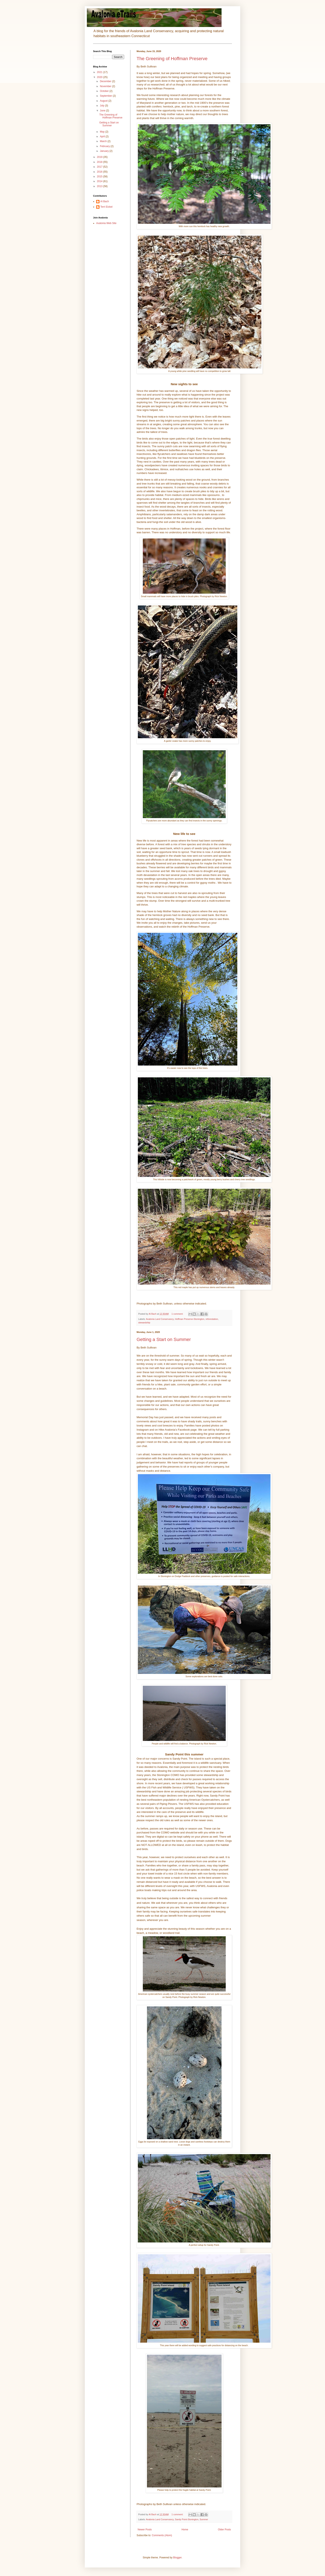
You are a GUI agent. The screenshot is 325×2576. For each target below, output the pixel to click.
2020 (100, 77)
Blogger (177, 2557)
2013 (100, 186)
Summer (204, 2519)
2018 (100, 162)
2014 (100, 181)
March (104, 141)
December (106, 81)
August (104, 100)
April (103, 136)
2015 (100, 176)
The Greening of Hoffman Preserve (172, 58)
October (104, 91)
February (105, 146)
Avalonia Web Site (106, 223)
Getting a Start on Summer (164, 1339)
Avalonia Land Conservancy (159, 1319)
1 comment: (178, 1314)
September (106, 95)
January (104, 151)
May (102, 131)
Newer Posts (145, 2529)
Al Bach (104, 201)
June (103, 110)
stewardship (144, 1322)
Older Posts (224, 2529)
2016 (100, 171)
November (106, 86)
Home (185, 2529)
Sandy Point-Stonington (186, 2519)
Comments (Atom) (162, 2535)
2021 (100, 72)
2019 (100, 157)
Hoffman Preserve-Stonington (189, 1319)
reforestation (212, 1319)
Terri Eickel (106, 206)
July (102, 105)
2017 (100, 166)
